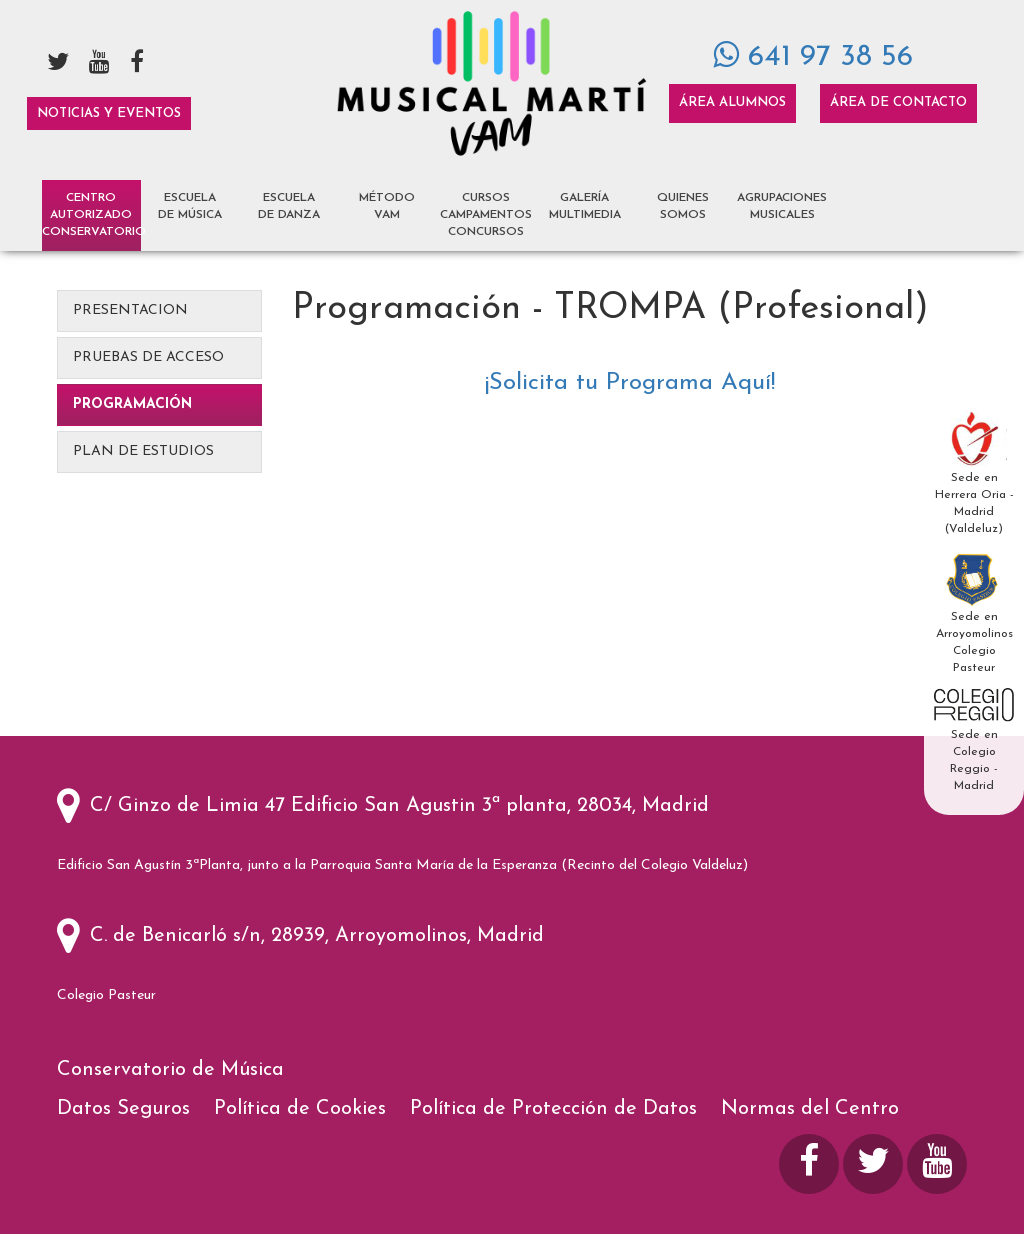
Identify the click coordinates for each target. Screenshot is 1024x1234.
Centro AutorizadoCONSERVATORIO (91, 215)
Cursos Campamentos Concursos (486, 215)
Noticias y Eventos (109, 113)
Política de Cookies (303, 1109)
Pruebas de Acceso (148, 357)
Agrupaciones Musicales (782, 206)
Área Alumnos (732, 102)
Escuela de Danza (289, 206)
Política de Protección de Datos (556, 1109)
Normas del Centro (810, 1109)
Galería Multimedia (585, 206)
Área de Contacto (898, 102)
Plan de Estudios (143, 451)
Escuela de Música (190, 206)
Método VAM (387, 206)
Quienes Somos (683, 206)
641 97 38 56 (813, 57)
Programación (132, 404)
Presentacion (130, 310)
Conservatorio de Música (173, 1070)
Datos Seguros (126, 1109)
